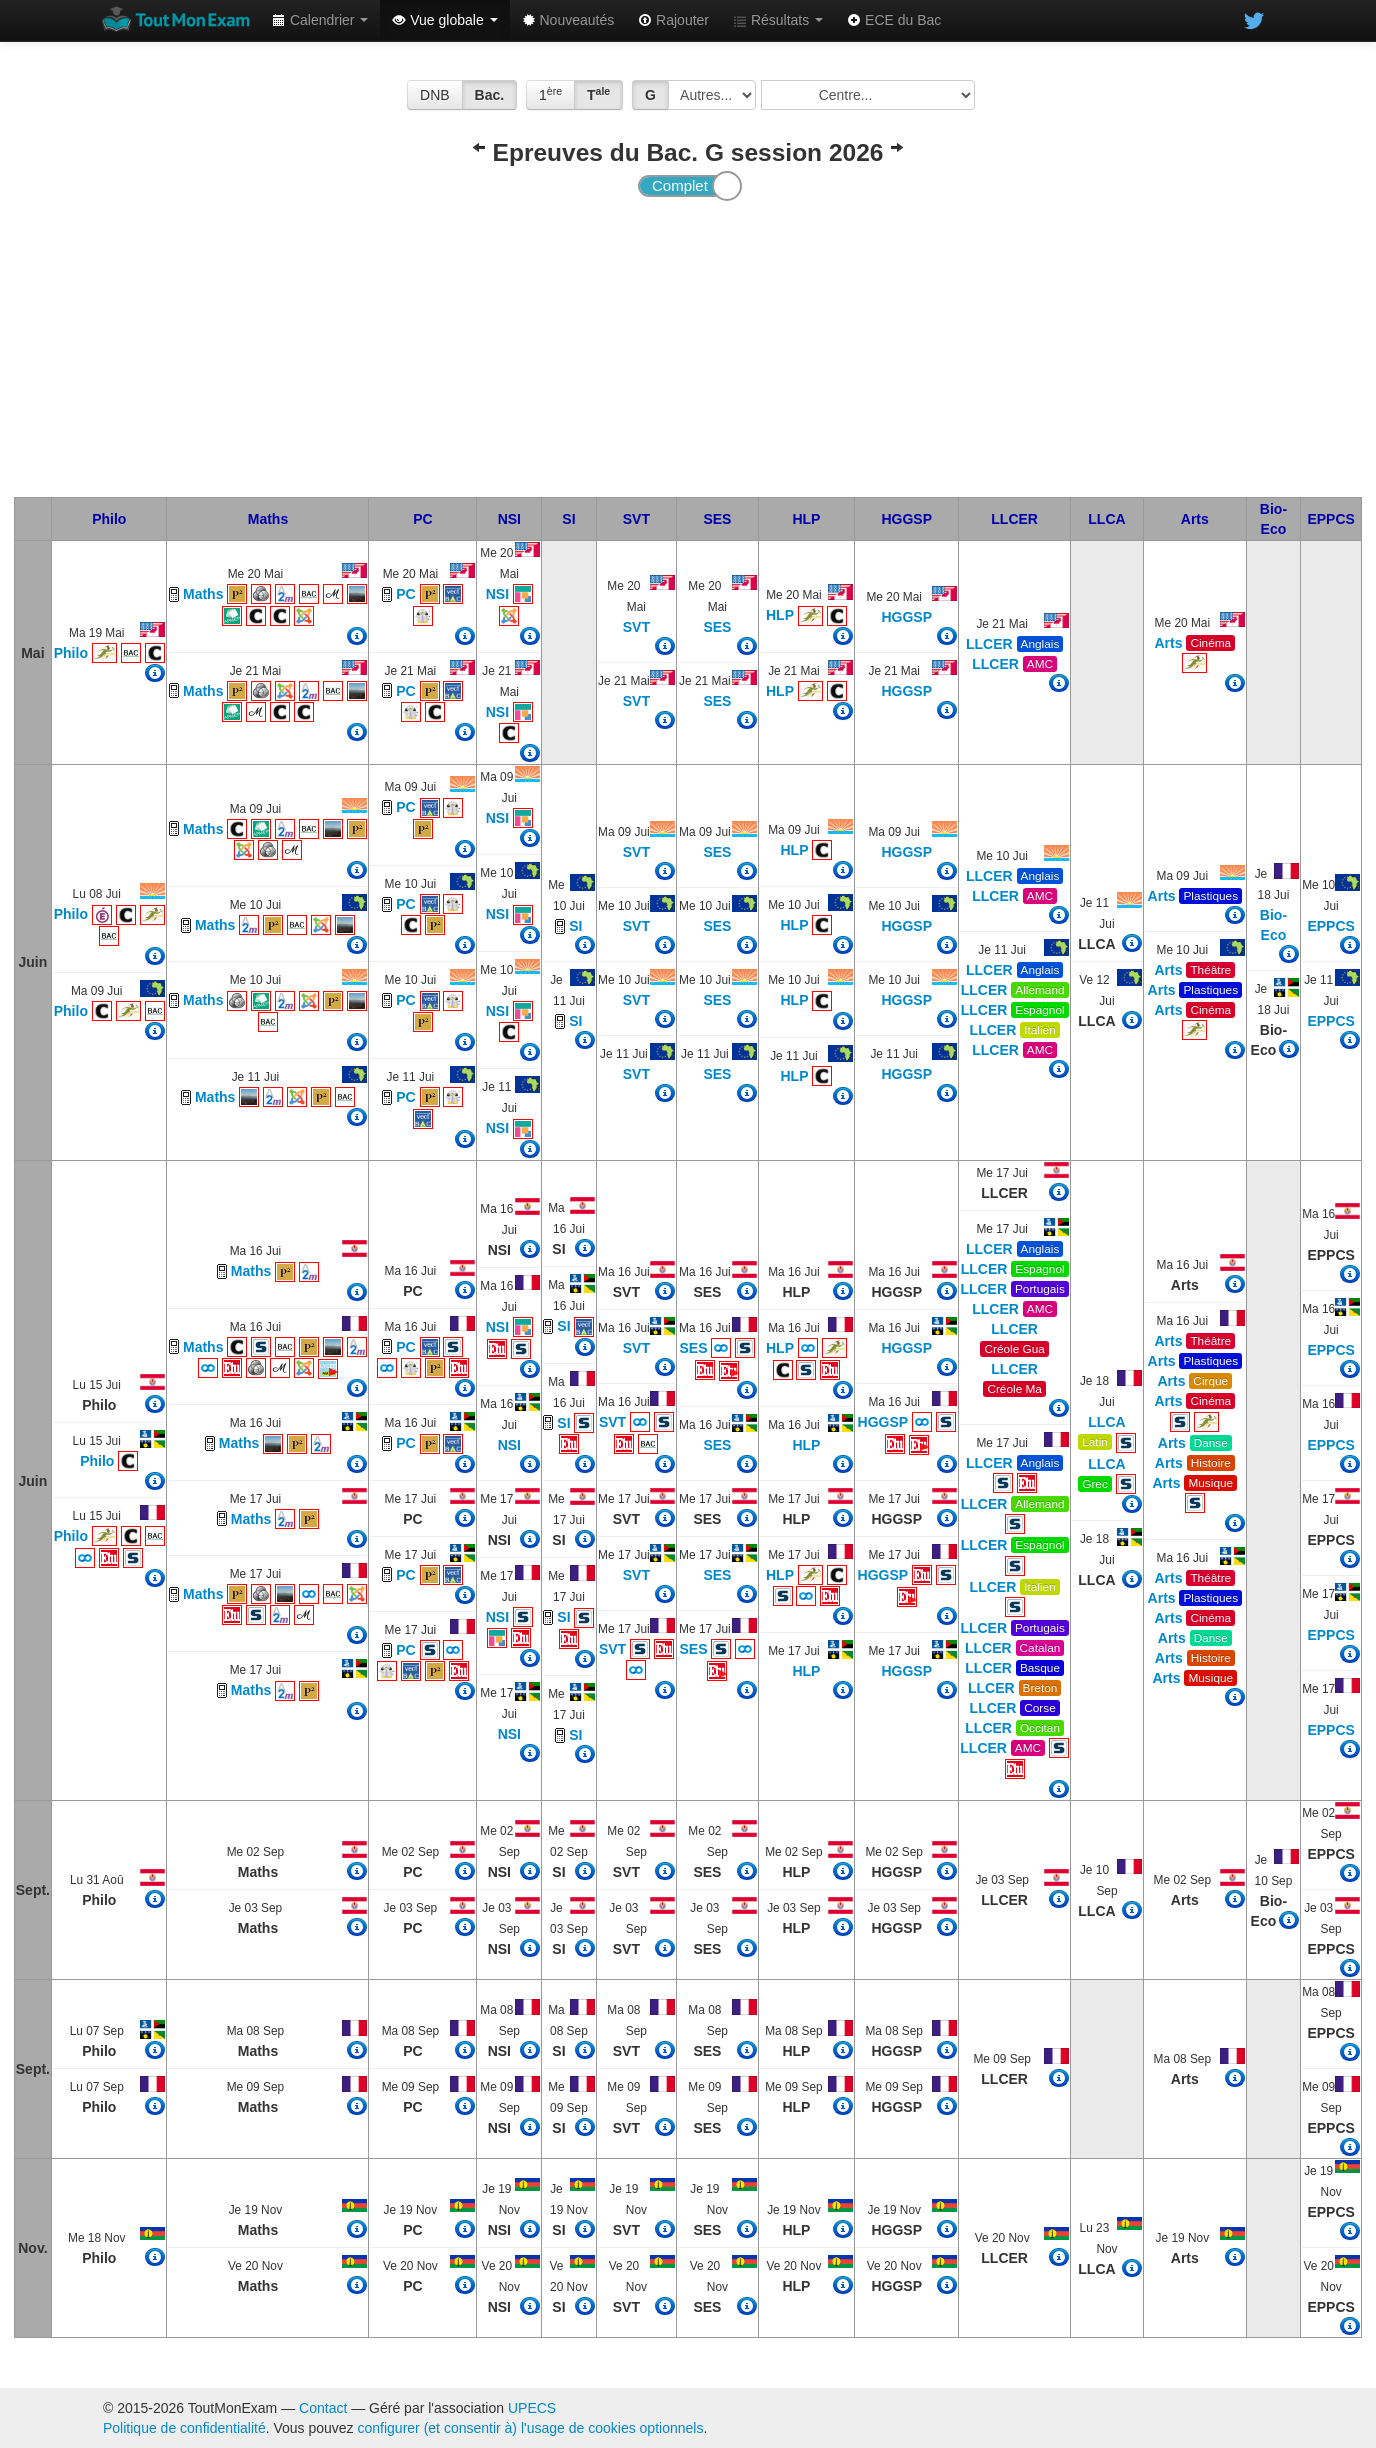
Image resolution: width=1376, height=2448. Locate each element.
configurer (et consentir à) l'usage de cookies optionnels (531, 2428)
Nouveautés (568, 20)
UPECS (532, 2408)
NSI (509, 519)
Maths (268, 519)
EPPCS (1330, 519)
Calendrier (320, 20)
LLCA (1106, 519)
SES (717, 519)
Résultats (778, 20)
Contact (323, 2408)
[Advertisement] (688, 347)
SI (568, 519)
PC (422, 519)
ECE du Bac (894, 20)
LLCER (1014, 519)
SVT (636, 519)
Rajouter (673, 20)
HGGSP (906, 519)
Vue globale (444, 20)
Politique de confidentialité (184, 2428)
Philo (109, 519)
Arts (1195, 519)
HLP (806, 519)
